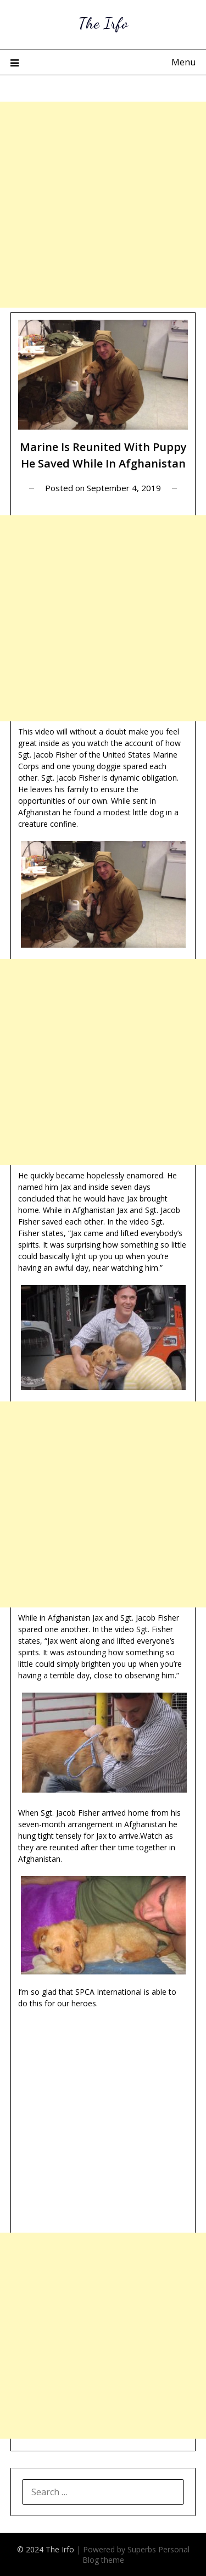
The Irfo (103, 22)
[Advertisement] (103, 205)
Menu (183, 62)
